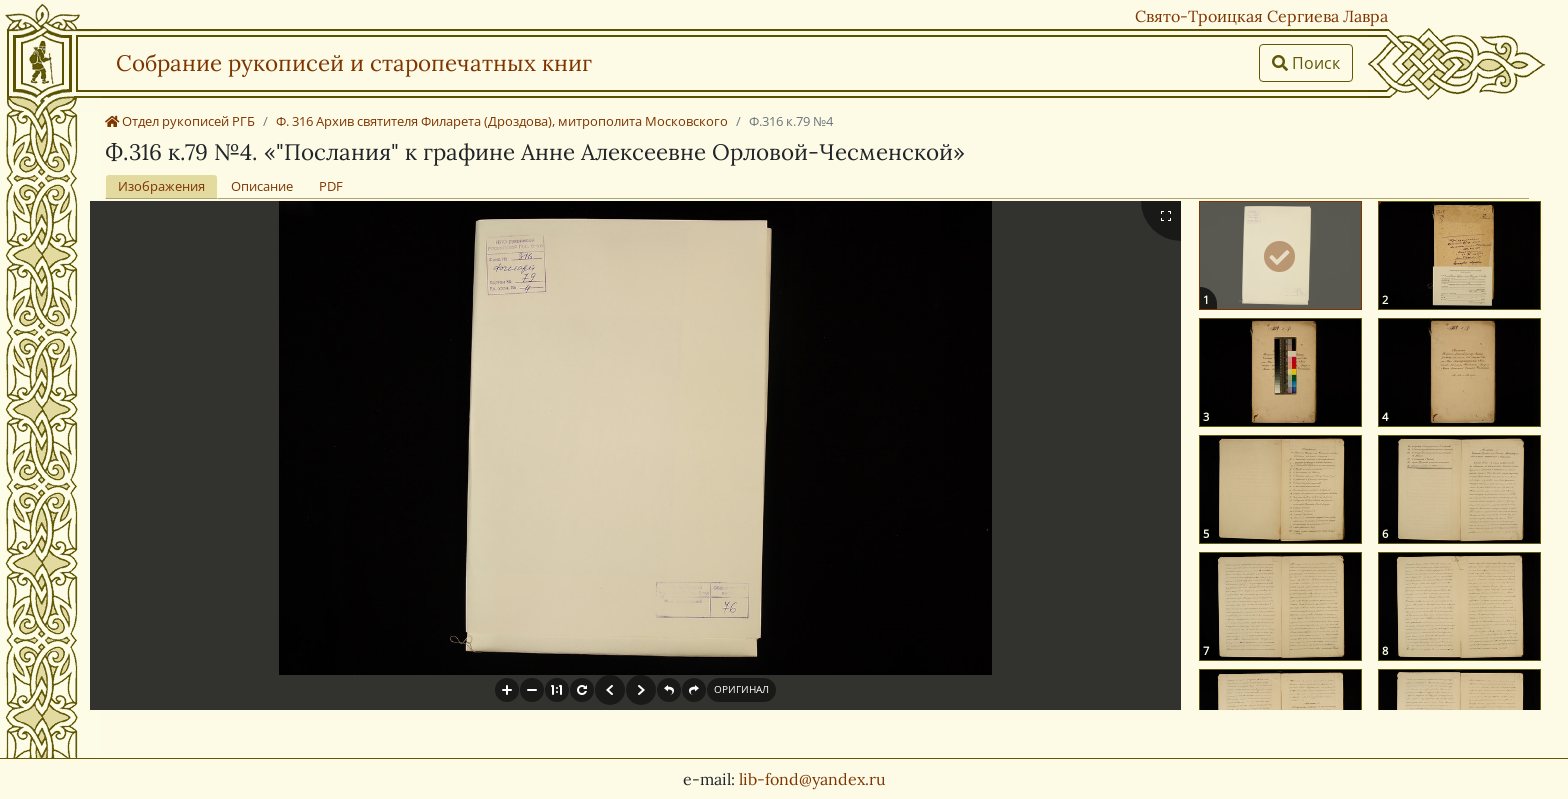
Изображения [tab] (161, 186)
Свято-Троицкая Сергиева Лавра (1261, 16)
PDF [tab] (331, 186)
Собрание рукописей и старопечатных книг (354, 62)
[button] (507, 690)
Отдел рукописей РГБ (180, 121)
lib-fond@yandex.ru (812, 779)
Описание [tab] (262, 186)
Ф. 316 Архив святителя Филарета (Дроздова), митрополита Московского (502, 121)
